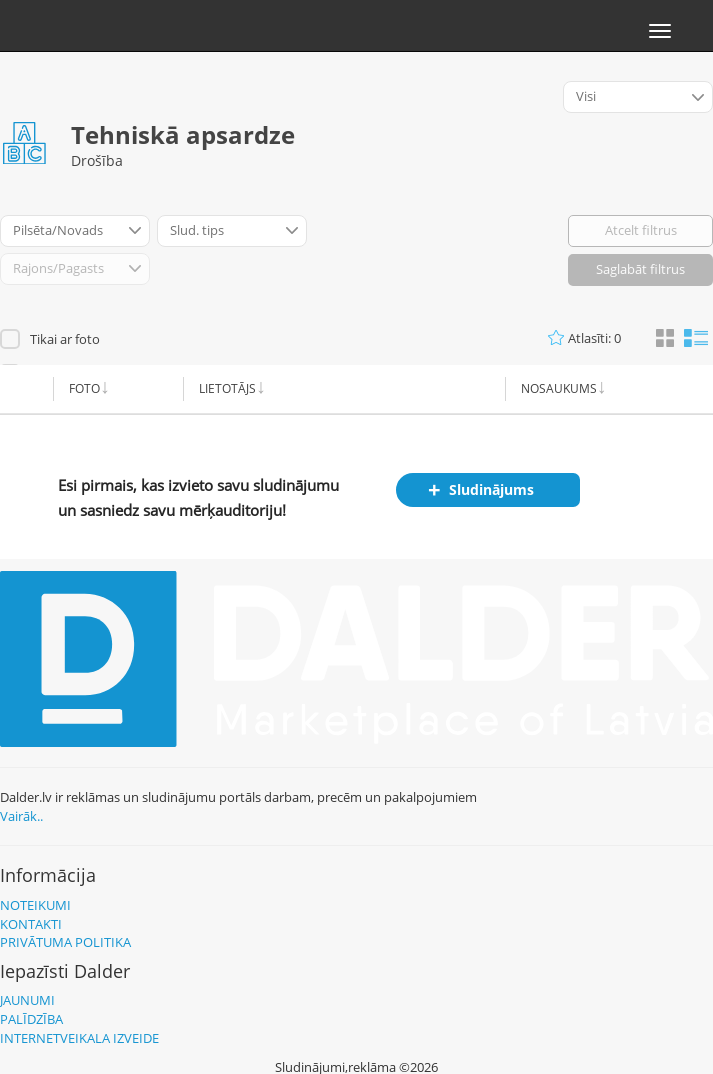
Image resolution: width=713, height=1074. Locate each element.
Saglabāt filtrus (640, 269)
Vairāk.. (21, 816)
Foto (84, 388)
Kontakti (31, 924)
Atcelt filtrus (641, 230)
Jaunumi (27, 1000)
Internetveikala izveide (79, 1038)
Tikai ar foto (65, 339)
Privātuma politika (65, 942)
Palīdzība (31, 1019)
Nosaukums (559, 388)
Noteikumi (35, 905)
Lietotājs (227, 388)
